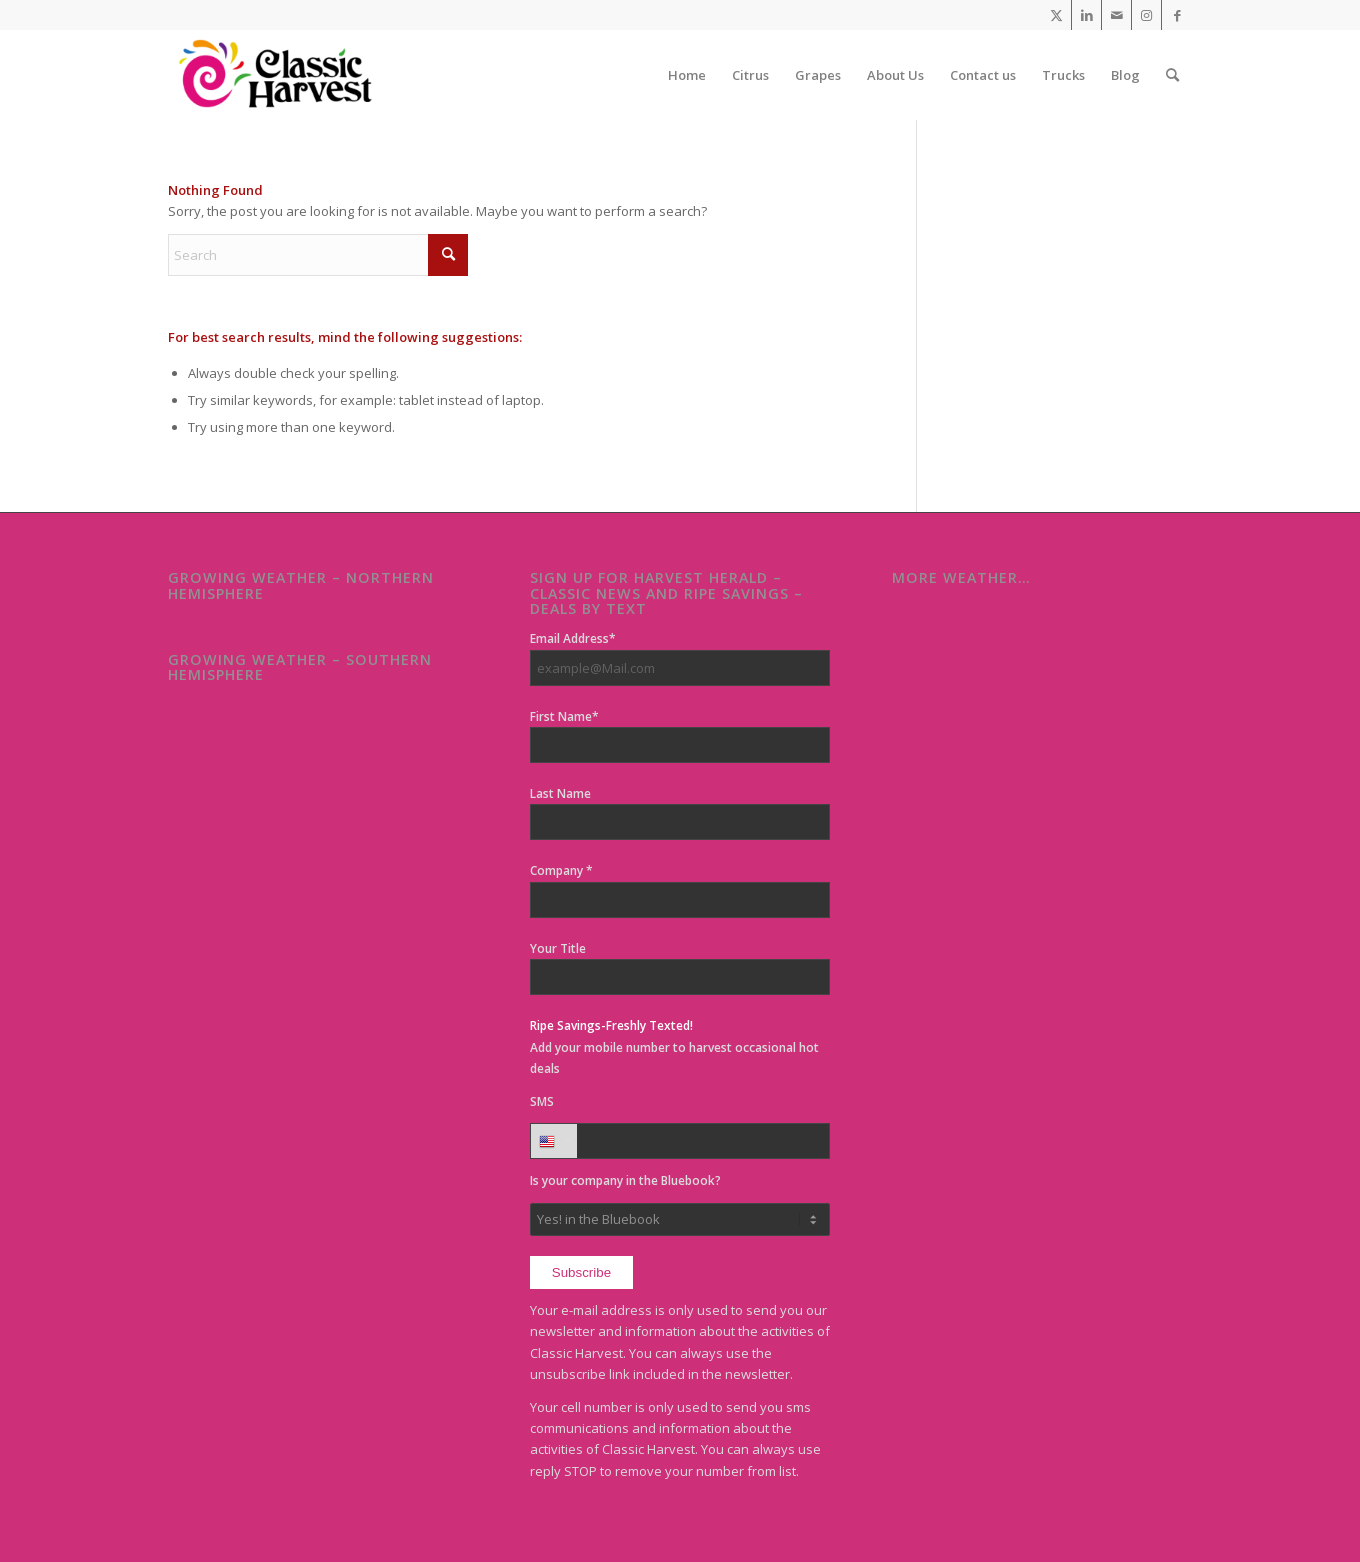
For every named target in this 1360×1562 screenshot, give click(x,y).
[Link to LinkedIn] (1086, 15)
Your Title (558, 948)
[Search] (1172, 75)
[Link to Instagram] (1146, 15)
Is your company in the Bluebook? (625, 1180)
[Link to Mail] (1116, 15)
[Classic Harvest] (280, 75)
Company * (561, 870)
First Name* (564, 716)
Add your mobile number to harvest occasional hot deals (674, 1047)
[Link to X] (1056, 15)
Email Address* (573, 638)
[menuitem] (687, 75)
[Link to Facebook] (1177, 15)
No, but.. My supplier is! (680, 1219)
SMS (542, 1101)
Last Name (560, 793)
